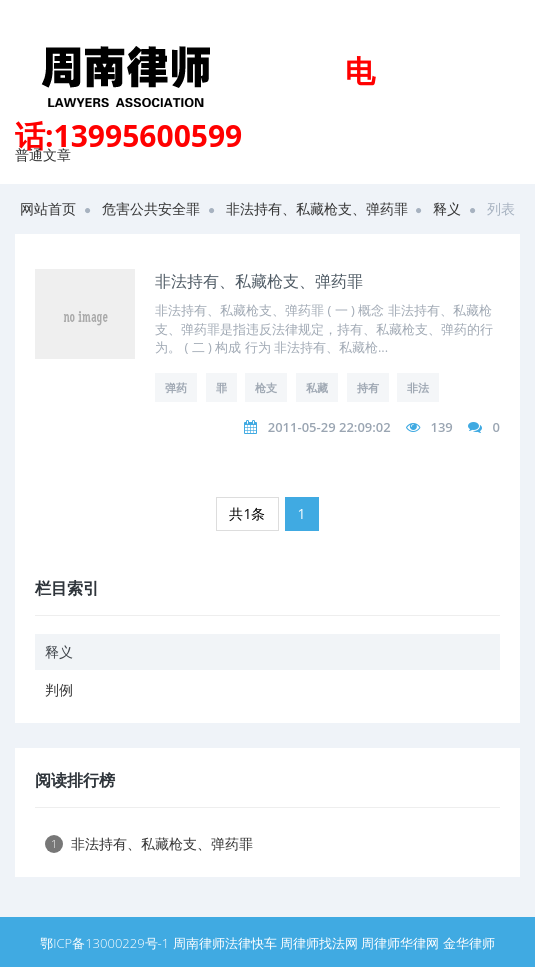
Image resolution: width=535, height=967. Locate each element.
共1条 (247, 513)
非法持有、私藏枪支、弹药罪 (317, 208)
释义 (447, 208)
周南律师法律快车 (225, 943)
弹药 (176, 387)
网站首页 (48, 208)
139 (441, 427)
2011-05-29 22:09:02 (329, 427)
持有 (368, 387)
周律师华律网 (400, 943)
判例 (59, 689)
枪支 (266, 387)
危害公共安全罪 (151, 208)
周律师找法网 (319, 943)
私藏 (317, 387)
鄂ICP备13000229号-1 (104, 943)
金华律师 (469, 943)
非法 (418, 387)
